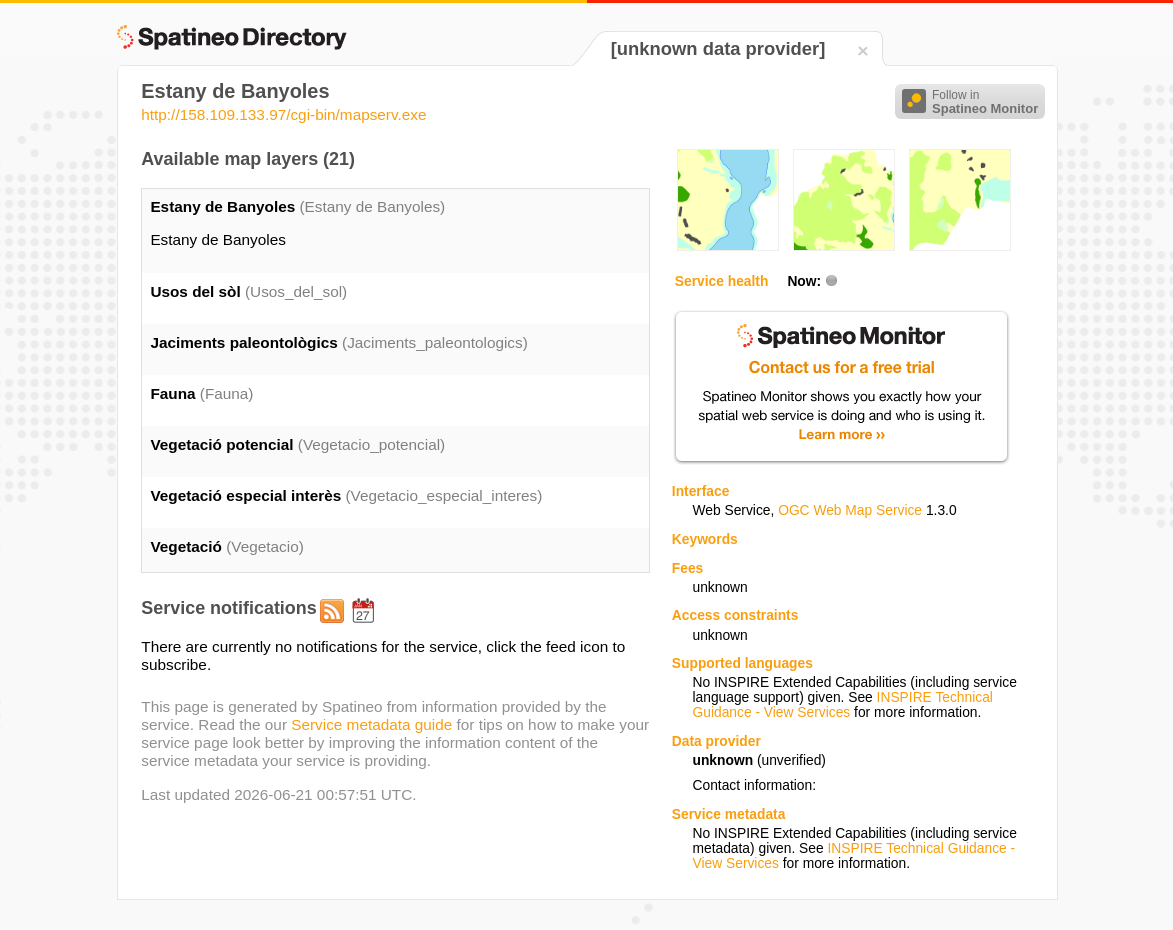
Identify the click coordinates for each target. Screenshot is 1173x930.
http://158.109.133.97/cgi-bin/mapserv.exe (283, 114)
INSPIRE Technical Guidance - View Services (843, 705)
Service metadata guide (371, 724)
